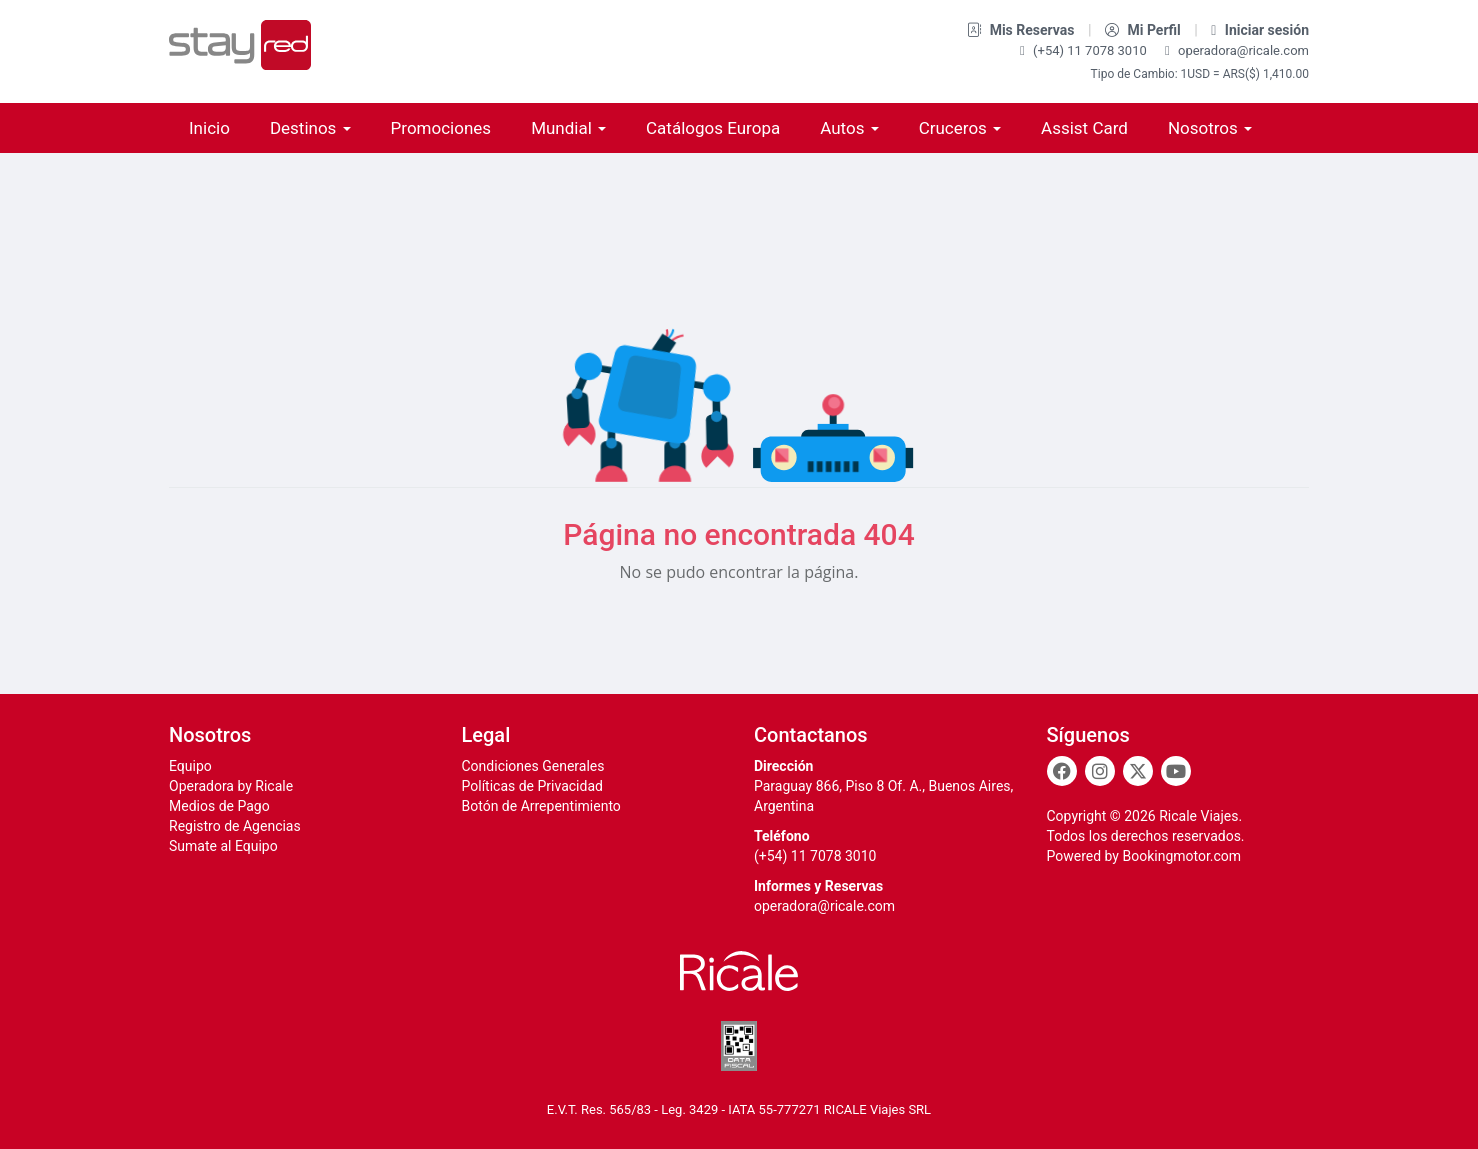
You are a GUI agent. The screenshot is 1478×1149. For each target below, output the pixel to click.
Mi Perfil (1144, 30)
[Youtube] (1176, 771)
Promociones (441, 128)
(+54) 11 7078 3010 (1085, 50)
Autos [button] (849, 128)
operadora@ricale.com (1237, 50)
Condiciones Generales (533, 766)
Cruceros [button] (960, 128)
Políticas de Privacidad (532, 786)
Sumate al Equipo (223, 846)
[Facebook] (1062, 771)
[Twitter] (1138, 771)
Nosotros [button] (1210, 128)
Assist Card (1084, 128)
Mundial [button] (568, 128)
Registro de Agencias (235, 826)
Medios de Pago (219, 806)
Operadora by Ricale (231, 786)
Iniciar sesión (1260, 30)
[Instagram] (1100, 771)
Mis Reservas (1022, 30)
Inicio (209, 128)
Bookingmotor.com (1181, 856)
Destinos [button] (310, 128)
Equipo (190, 766)
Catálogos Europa (713, 128)
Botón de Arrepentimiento (541, 806)
